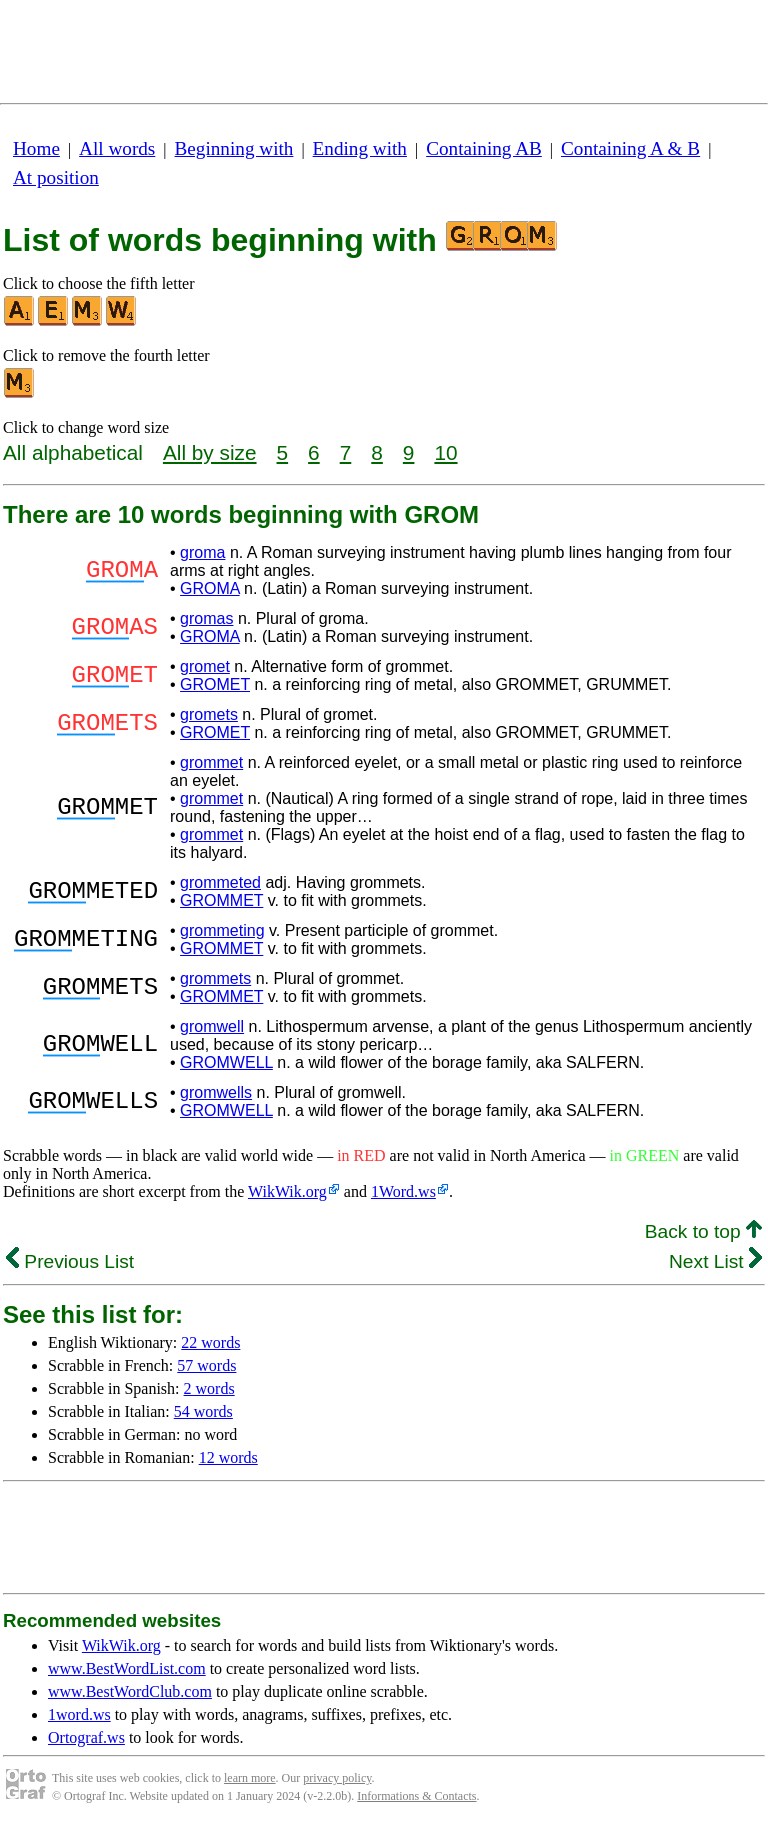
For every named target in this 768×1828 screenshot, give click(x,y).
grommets (215, 978)
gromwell (212, 1026)
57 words (206, 1365)
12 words (228, 1457)
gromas (206, 618)
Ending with (360, 148)
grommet (211, 762)
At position (56, 177)
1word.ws (79, 1714)
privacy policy (337, 1778)
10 (445, 452)
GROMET (215, 684)
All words (117, 148)
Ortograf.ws (86, 1737)
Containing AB (484, 148)
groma (202, 552)
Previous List (70, 1261)
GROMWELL (226, 1062)
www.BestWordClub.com (130, 1691)
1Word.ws (403, 1191)
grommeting (222, 930)
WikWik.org (287, 1191)
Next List (715, 1261)
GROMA (210, 588)
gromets (209, 714)
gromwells (216, 1092)
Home (36, 148)
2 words (209, 1388)
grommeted (220, 882)
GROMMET (221, 900)
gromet (205, 666)
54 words (203, 1411)
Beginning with (234, 148)
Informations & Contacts (416, 1796)
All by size (210, 452)
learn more (250, 1778)
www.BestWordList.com (127, 1668)
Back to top (703, 1231)
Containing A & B (630, 148)
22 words (210, 1342)
